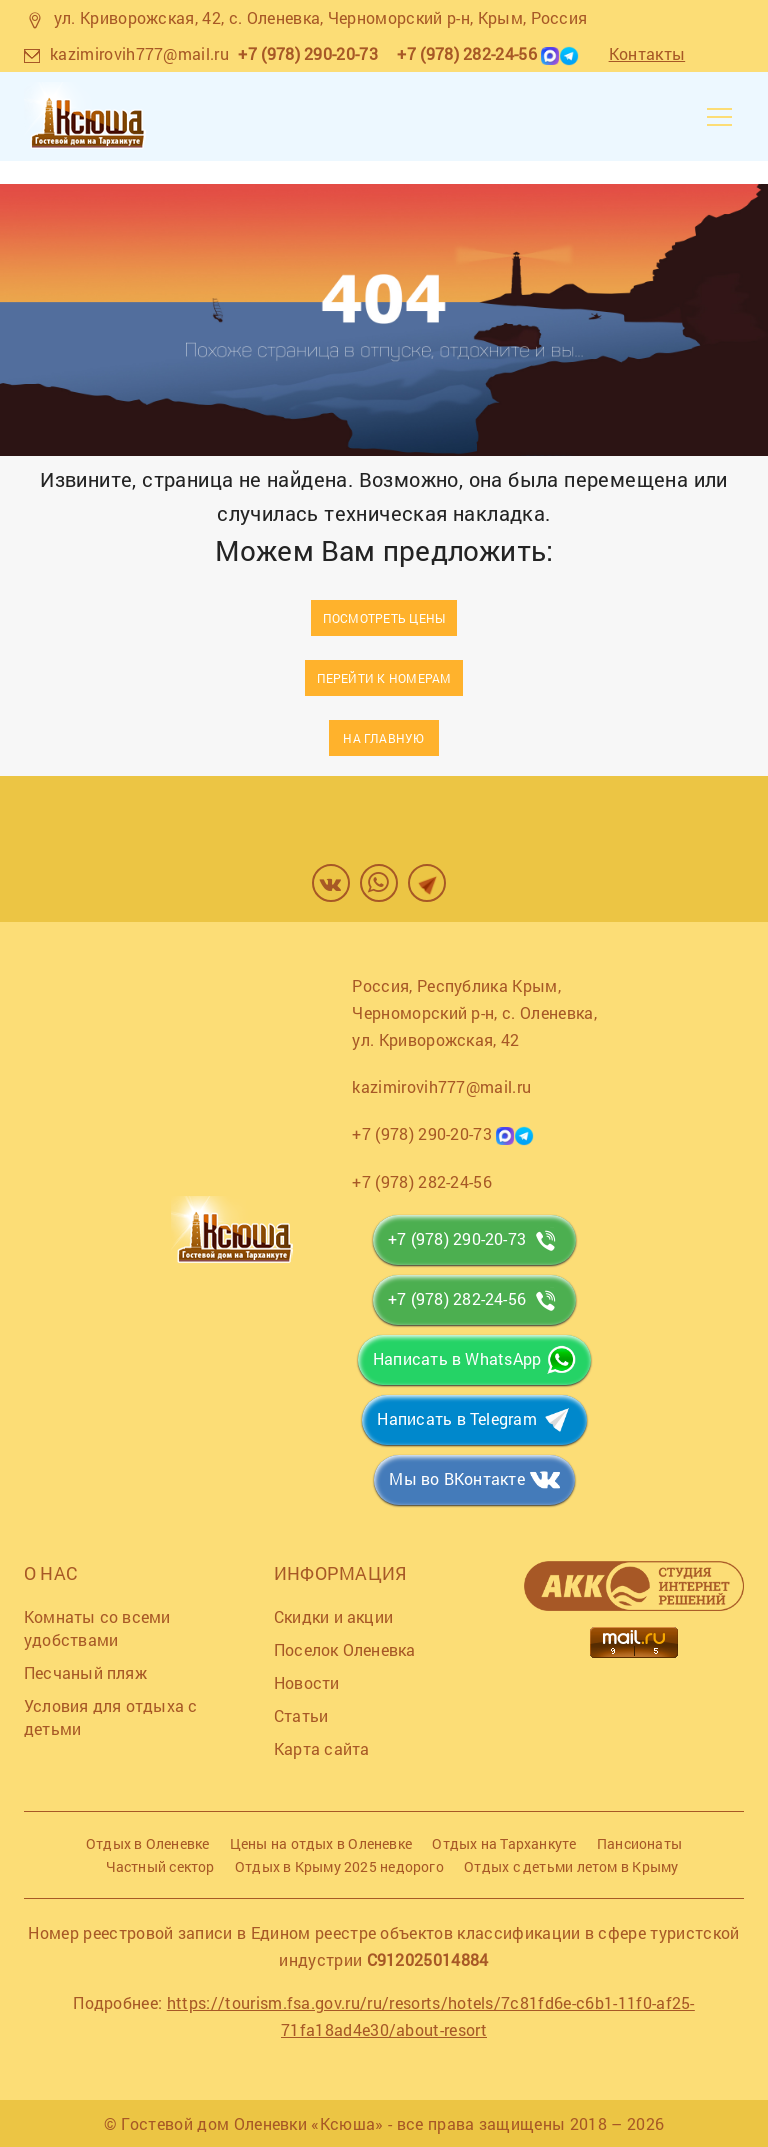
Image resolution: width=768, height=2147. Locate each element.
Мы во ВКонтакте (456, 1478)
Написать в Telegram (456, 1418)
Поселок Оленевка (345, 1649)
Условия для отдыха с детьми (110, 1717)
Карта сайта (321, 1748)
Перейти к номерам (384, 678)
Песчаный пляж (85, 1672)
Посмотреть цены (384, 618)
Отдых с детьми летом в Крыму (571, 1866)
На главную (383, 738)
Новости (307, 1682)
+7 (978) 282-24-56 (467, 53)
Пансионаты (639, 1843)
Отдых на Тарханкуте (504, 1843)
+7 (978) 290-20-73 (308, 53)
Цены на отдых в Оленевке (321, 1843)
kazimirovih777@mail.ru (139, 53)
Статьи (301, 1715)
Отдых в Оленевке (148, 1843)
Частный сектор (160, 1866)
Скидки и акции (333, 1616)
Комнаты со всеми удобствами (97, 1628)
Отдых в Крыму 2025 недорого (339, 1866)
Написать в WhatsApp (457, 1358)
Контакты (647, 53)
